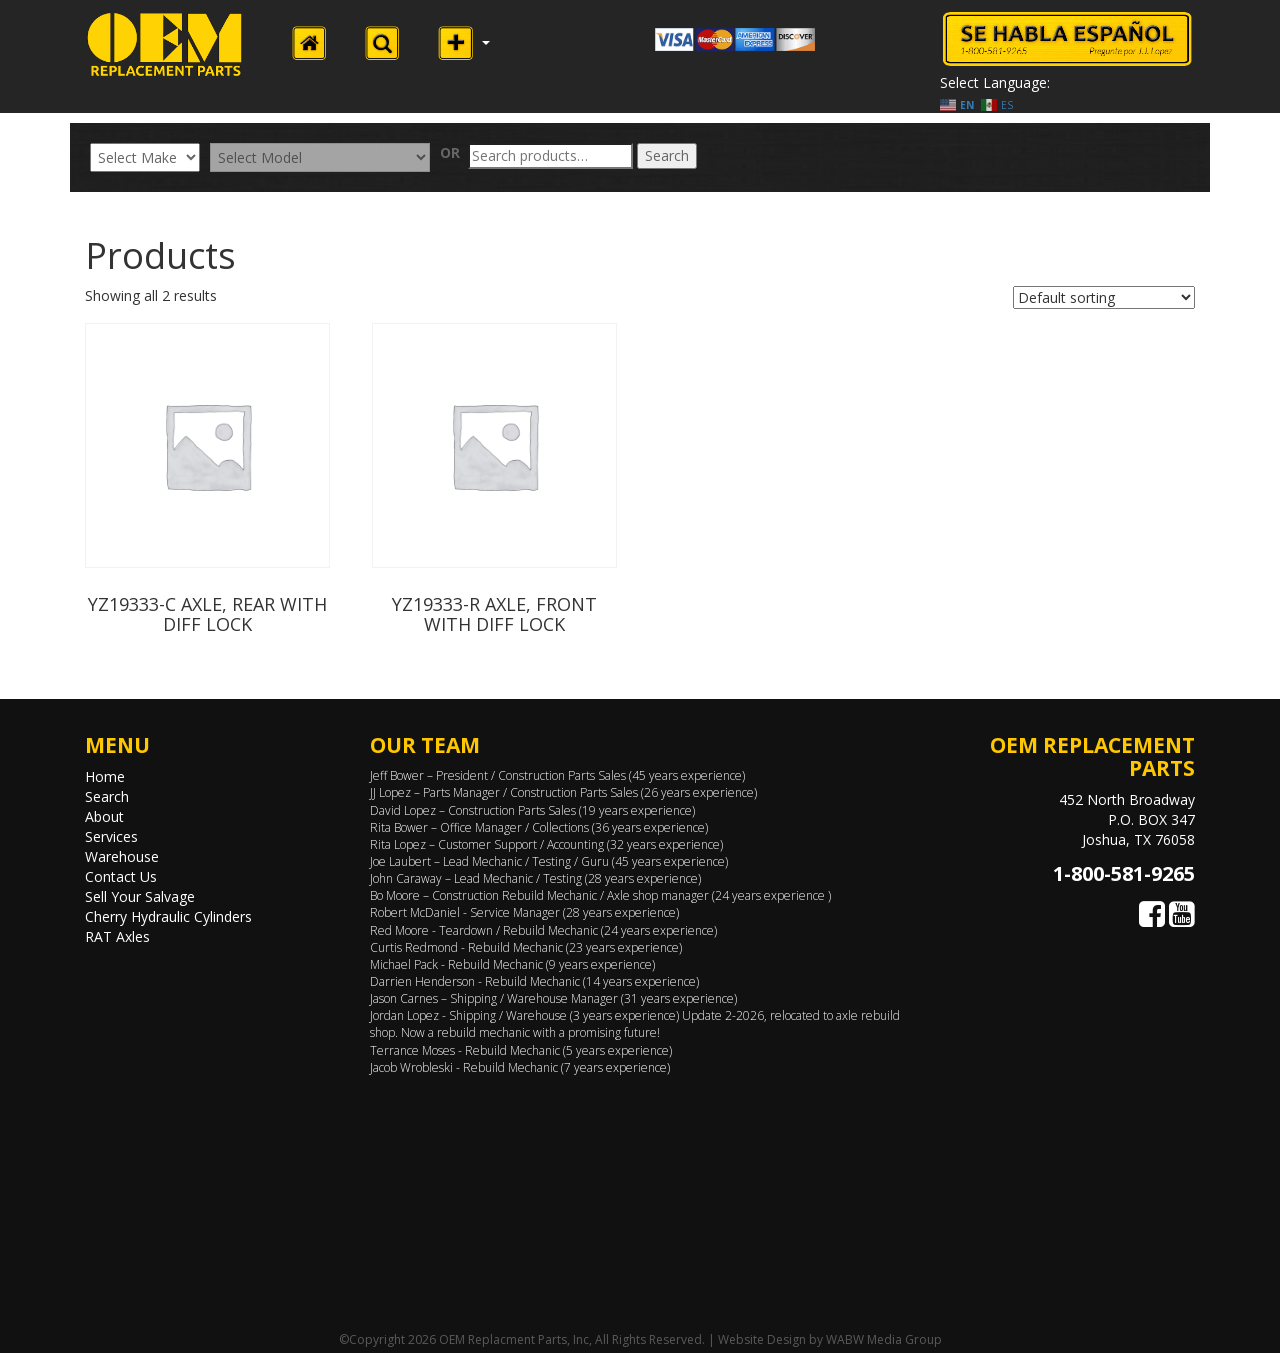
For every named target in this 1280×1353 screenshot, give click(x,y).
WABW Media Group (884, 1339)
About (104, 816)
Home (105, 776)
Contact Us (121, 876)
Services (111, 836)
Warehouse (122, 856)
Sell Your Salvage (140, 896)
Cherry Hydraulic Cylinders (168, 916)
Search (667, 155)
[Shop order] (1104, 297)
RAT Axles (117, 936)
